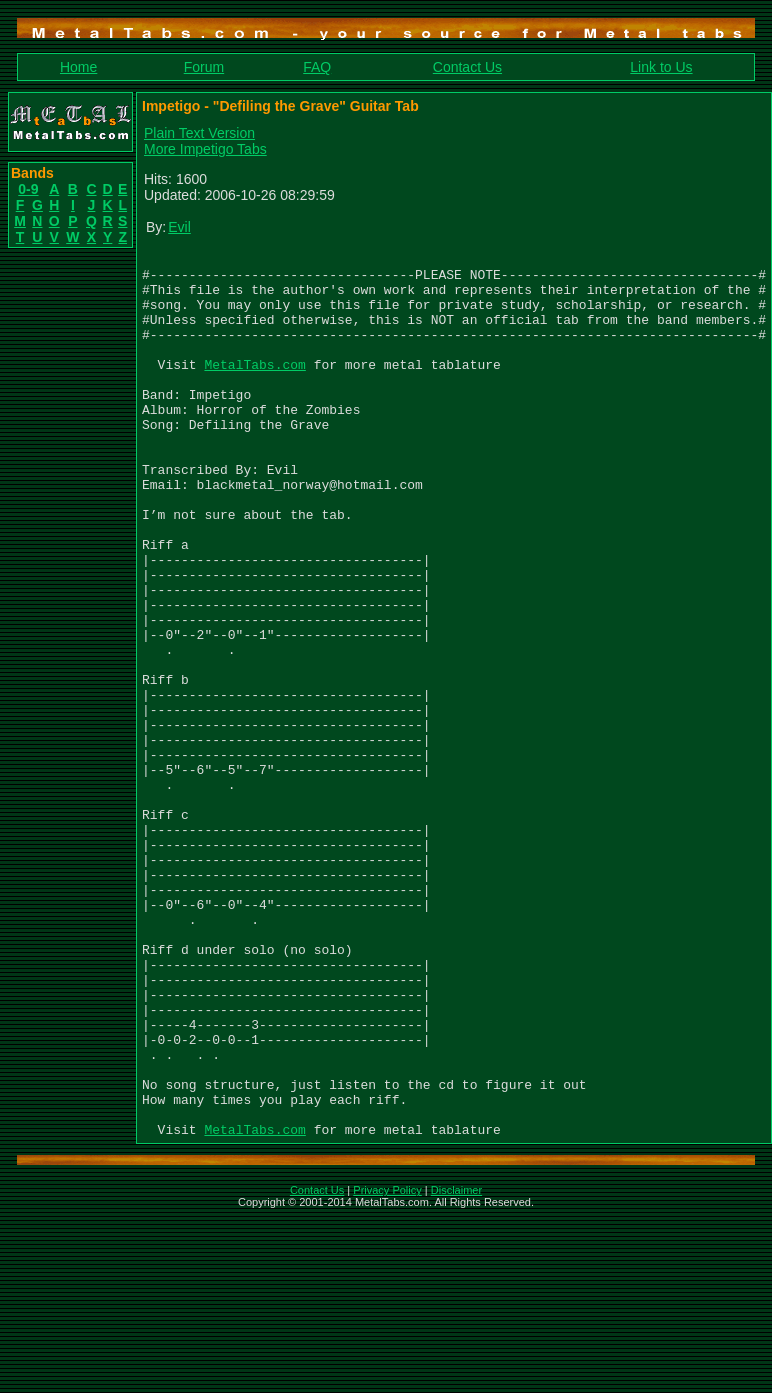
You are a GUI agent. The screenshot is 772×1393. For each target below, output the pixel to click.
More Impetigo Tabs (205, 149)
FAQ (317, 67)
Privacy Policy (387, 1367)
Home (78, 67)
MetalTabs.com (254, 388)
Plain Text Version (199, 133)
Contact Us (467, 67)
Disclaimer (456, 1367)
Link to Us (661, 67)
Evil (179, 227)
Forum (204, 67)
